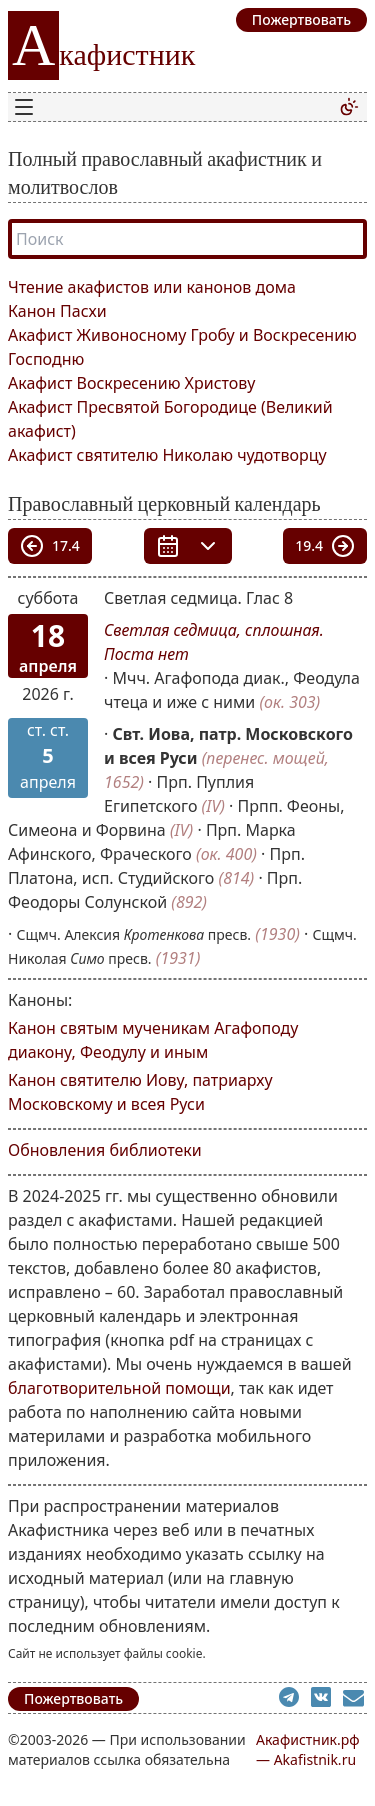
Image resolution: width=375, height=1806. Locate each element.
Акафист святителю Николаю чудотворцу (167, 455)
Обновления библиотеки (105, 1150)
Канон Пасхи (57, 311)
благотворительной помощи (119, 1388)
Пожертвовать (73, 1698)
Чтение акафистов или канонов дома (152, 287)
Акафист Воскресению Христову (131, 383)
